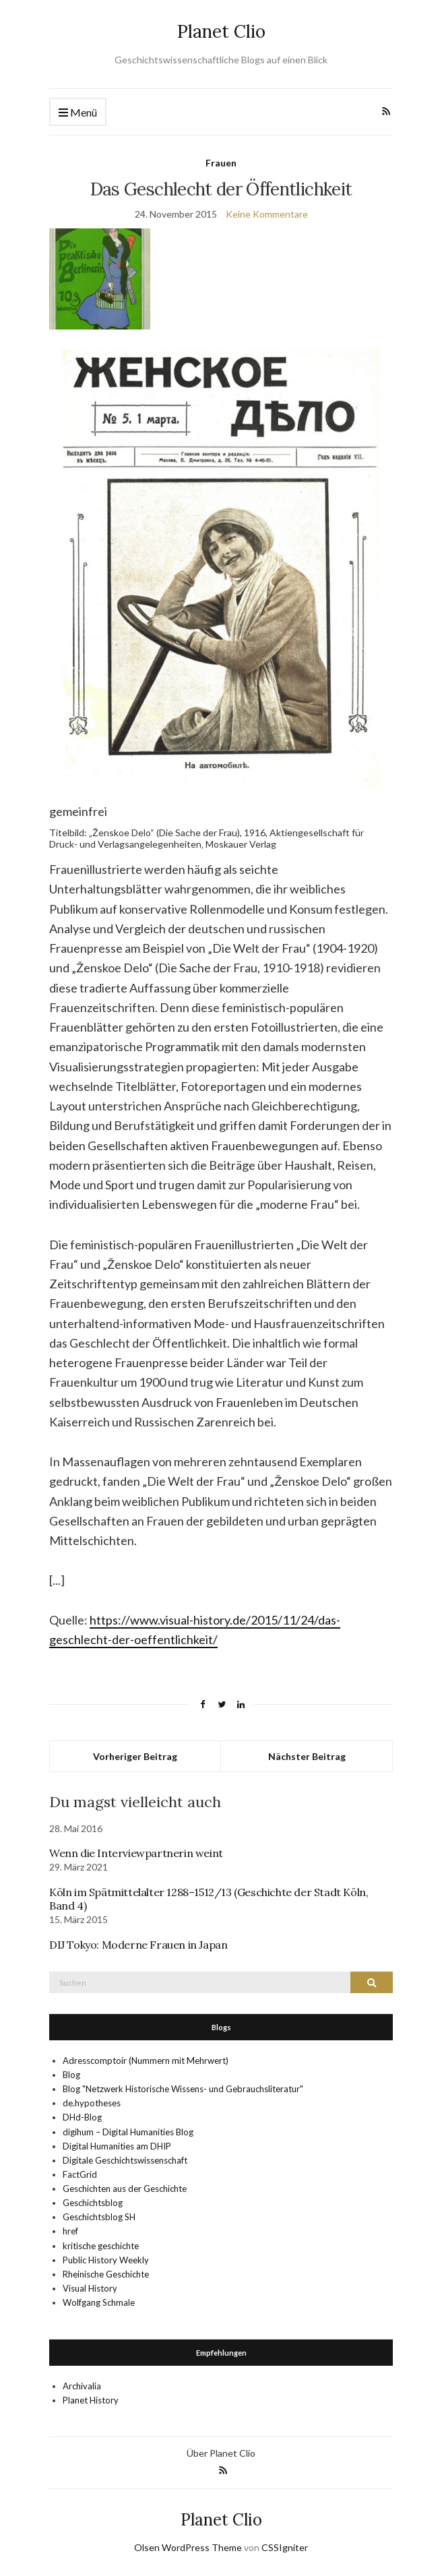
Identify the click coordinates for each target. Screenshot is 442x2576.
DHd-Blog (82, 2117)
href (70, 2231)
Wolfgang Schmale (99, 2302)
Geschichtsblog (93, 2202)
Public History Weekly (106, 2260)
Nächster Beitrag (307, 1756)
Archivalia (82, 2386)
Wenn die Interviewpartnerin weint (136, 1853)
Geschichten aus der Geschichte (125, 2188)
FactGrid (80, 2174)
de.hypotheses (92, 2103)
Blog (71, 2074)
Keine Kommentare (267, 214)
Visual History (90, 2288)
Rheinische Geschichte (106, 2274)
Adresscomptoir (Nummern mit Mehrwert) (145, 2060)
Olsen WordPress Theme (188, 2547)
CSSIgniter (284, 2547)
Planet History (91, 2400)
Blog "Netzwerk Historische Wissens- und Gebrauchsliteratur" (183, 2088)
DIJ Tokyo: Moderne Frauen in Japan (138, 1944)
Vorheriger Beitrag (135, 1756)
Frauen (221, 162)
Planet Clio (221, 31)
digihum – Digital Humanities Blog (128, 2132)
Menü (78, 113)
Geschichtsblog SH (99, 2216)
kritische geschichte (101, 2245)
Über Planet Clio (221, 2453)
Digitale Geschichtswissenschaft (125, 2160)
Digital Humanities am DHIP (117, 2146)
